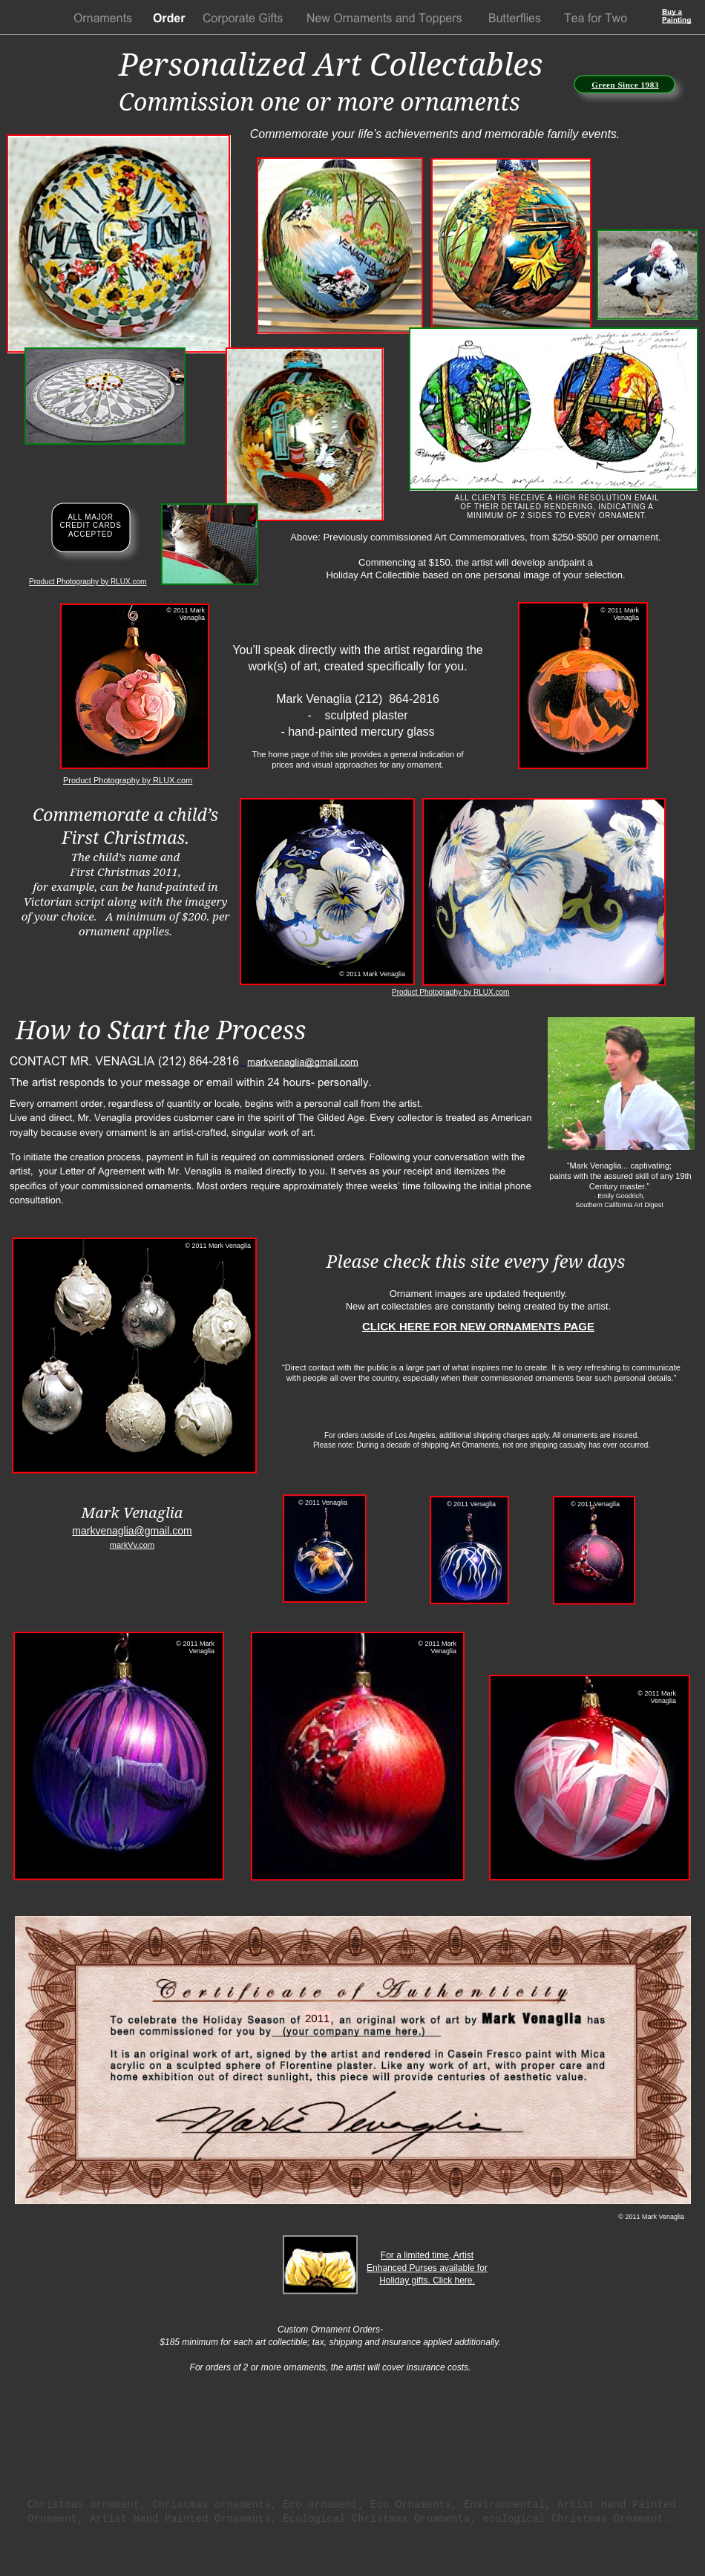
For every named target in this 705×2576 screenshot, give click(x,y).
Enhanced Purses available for (427, 2268)
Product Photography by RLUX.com (87, 582)
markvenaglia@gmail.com (131, 1531)
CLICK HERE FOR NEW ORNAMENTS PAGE (478, 1326)
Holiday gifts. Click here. (427, 2280)
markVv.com (132, 1544)
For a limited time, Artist (427, 2255)
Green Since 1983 (624, 84)
